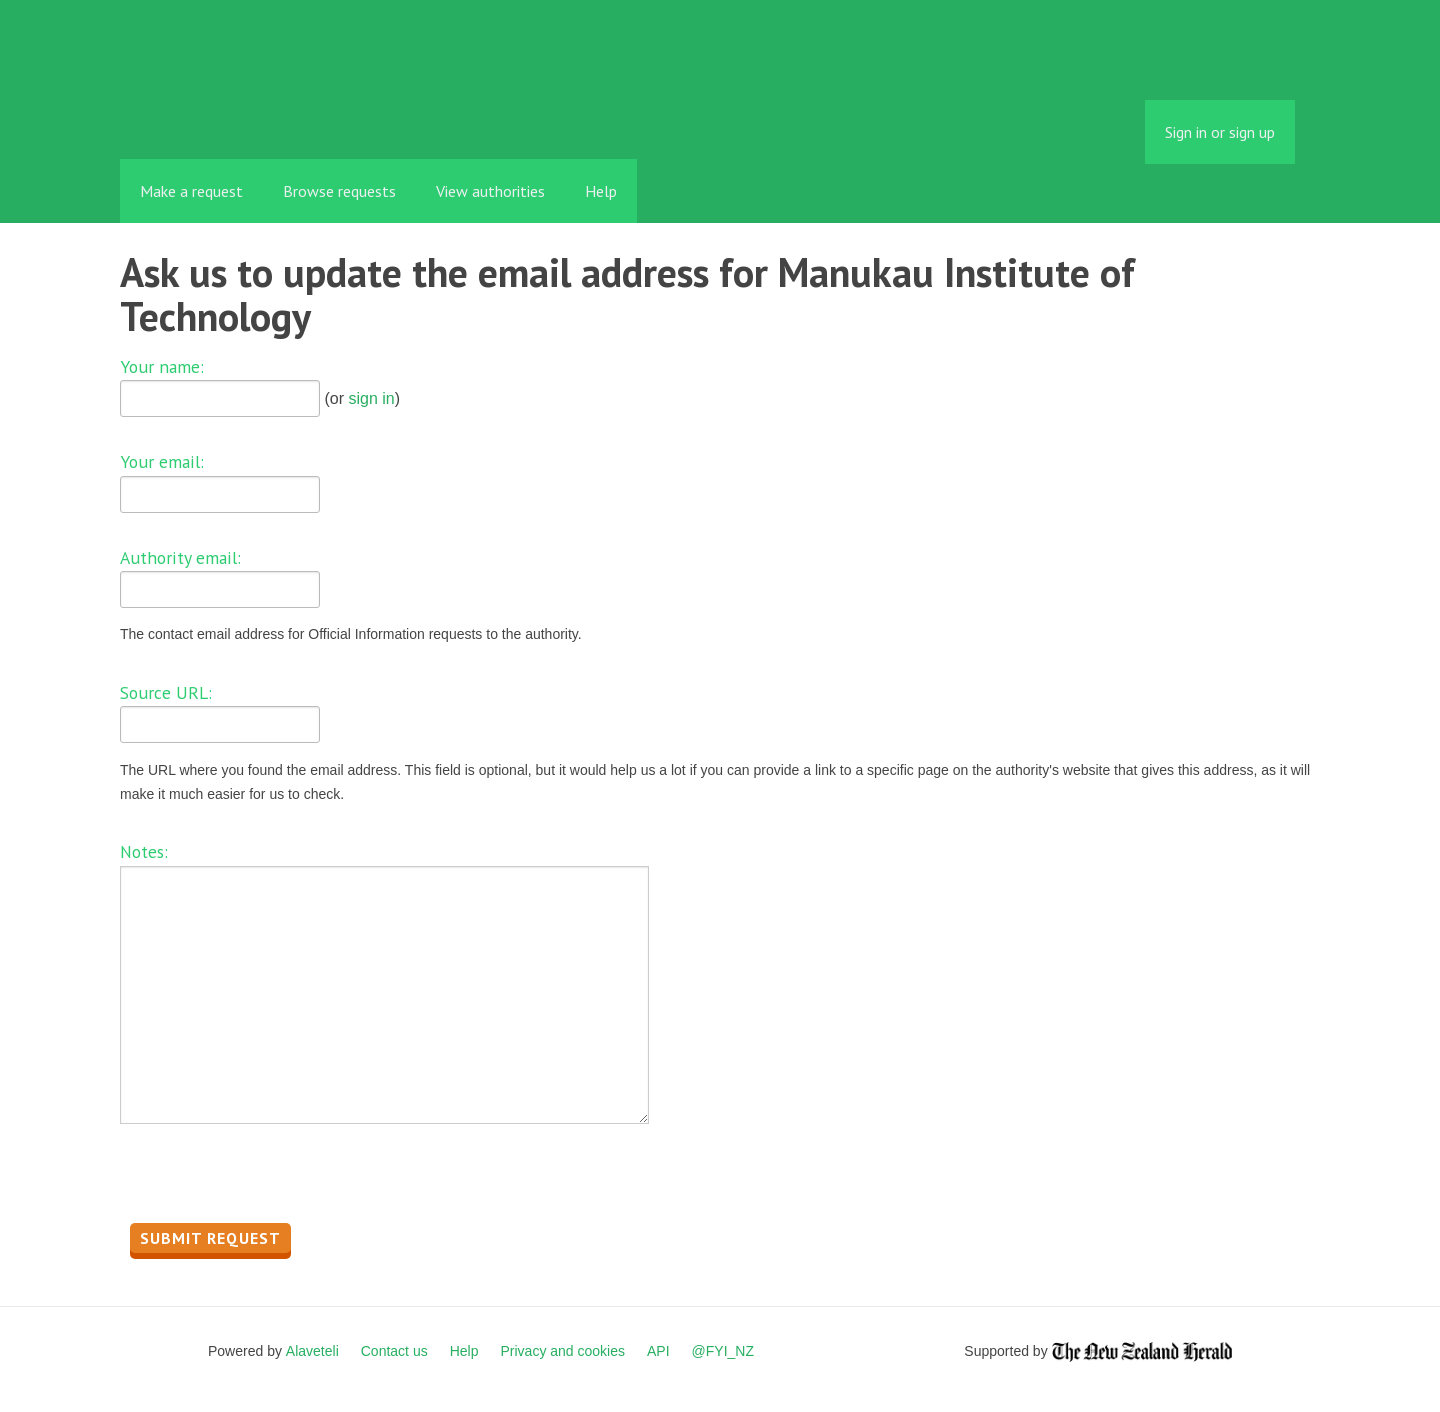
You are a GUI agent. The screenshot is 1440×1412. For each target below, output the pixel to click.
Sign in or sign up (1220, 132)
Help (601, 191)
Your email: (162, 461)
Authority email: (180, 557)
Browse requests (339, 191)
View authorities (490, 191)
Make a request (191, 191)
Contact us (394, 1351)
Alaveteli (312, 1351)
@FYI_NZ (723, 1351)
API (658, 1351)
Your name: (162, 366)
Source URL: (166, 692)
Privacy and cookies (562, 1351)
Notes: (144, 851)
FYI (235, 114)
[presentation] (272, 1179)
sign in (371, 398)
